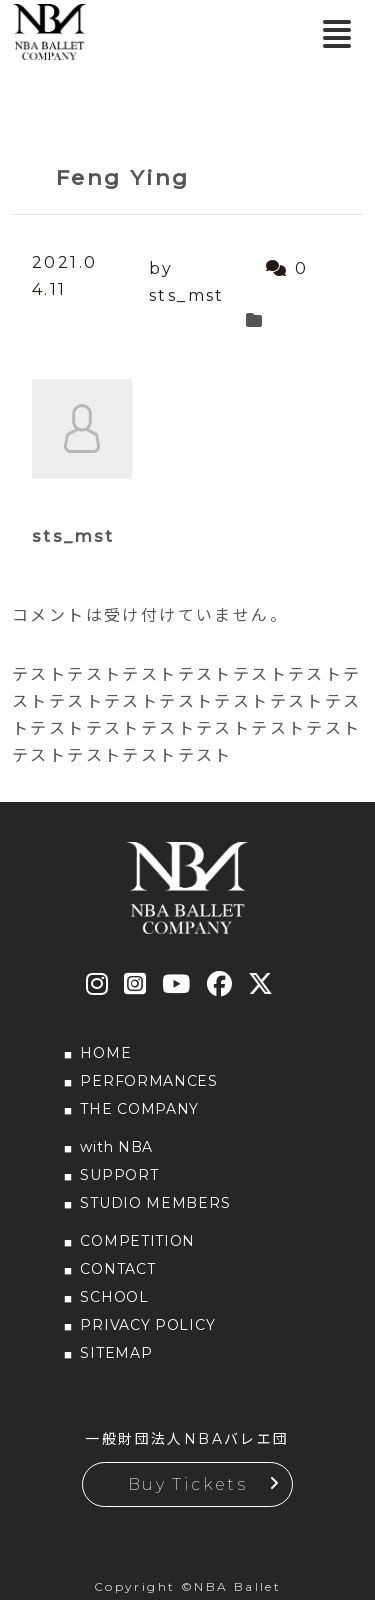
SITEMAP (116, 1353)
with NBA (116, 1147)
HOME (105, 1053)
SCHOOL (114, 1297)
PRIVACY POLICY (147, 1325)
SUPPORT (119, 1175)
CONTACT (117, 1269)
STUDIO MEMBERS (155, 1203)
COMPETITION (137, 1241)
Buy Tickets (187, 1484)
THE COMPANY (139, 1109)
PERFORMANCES (148, 1081)
